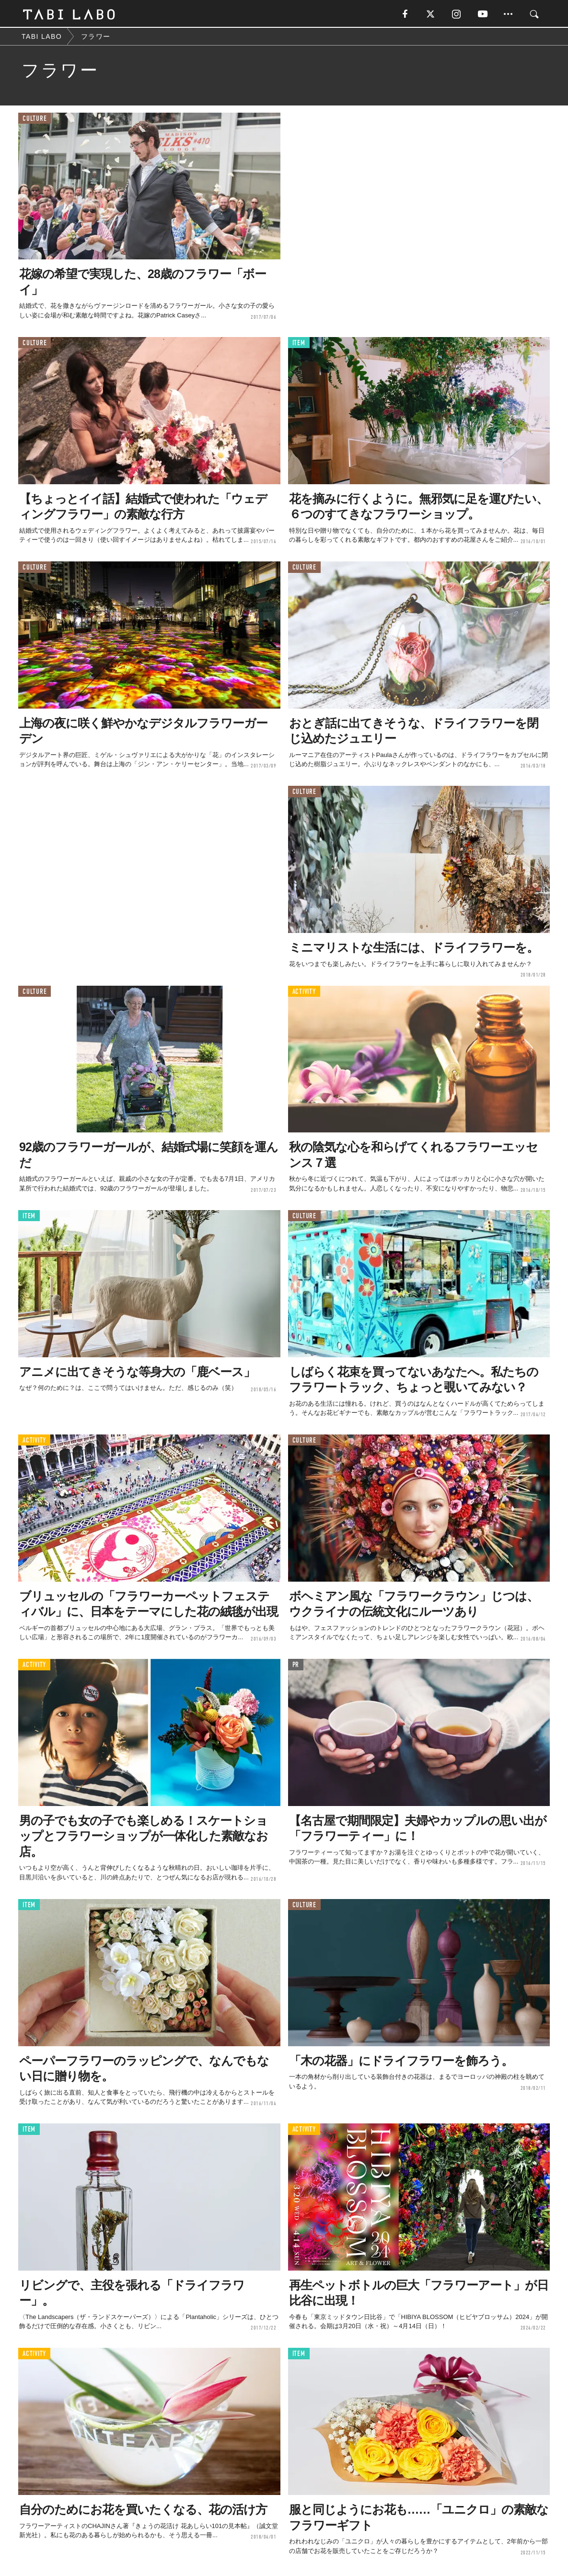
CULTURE (34, 119)
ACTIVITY (304, 992)
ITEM (298, 344)
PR (296, 1665)
